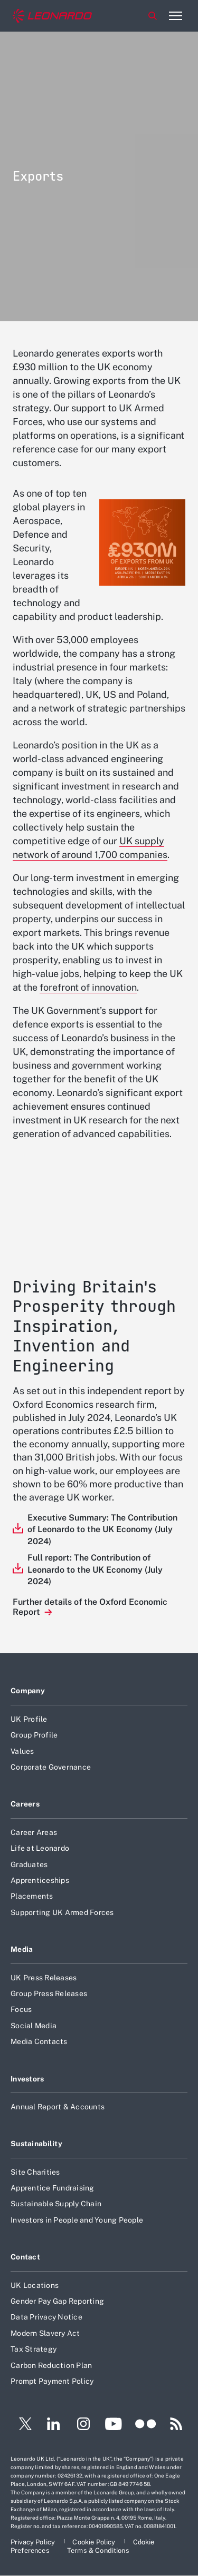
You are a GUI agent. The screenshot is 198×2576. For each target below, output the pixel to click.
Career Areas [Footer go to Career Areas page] (34, 1832)
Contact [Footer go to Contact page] (25, 2257)
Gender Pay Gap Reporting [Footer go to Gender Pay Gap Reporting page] (57, 2301)
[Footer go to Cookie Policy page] (94, 2542)
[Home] (52, 16)
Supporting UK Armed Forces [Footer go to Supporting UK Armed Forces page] (62, 1912)
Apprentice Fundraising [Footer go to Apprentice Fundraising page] (53, 2188)
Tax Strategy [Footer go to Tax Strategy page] (33, 2349)
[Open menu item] (175, 16)
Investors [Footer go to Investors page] (27, 2079)
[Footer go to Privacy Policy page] (33, 2542)
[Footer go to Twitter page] (21, 2425)
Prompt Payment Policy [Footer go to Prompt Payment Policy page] (52, 2381)
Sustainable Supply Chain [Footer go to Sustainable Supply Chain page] (56, 2203)
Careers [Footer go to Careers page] (25, 1804)
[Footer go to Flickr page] (145, 2425)
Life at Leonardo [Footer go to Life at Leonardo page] (40, 1848)
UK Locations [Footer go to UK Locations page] (35, 2285)
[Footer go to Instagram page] (83, 2425)
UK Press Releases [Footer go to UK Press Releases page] (44, 1977)
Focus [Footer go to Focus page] (21, 2009)
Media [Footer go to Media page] (22, 1949)
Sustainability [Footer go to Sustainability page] (36, 2143)
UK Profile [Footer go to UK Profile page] (29, 1719)
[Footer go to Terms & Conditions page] (98, 2550)
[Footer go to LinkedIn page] (53, 2425)
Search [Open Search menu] (152, 16)
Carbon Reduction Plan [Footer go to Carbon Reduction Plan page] (51, 2365)
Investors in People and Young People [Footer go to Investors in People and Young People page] (77, 2220)
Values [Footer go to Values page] (22, 1751)
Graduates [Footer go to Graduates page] (29, 1864)
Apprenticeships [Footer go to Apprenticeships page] (40, 1880)
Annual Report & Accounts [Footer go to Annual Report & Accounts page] (58, 2107)
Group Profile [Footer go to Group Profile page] (34, 1735)
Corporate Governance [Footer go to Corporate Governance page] (51, 1767)
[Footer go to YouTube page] (113, 2425)
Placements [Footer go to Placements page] (32, 1896)
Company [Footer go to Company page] (28, 1690)
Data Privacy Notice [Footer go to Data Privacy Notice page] (46, 2317)
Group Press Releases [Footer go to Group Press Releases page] (49, 1993)
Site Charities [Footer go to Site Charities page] (35, 2172)
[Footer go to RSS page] (176, 2425)
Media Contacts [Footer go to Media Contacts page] (39, 2041)
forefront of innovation (88, 987)
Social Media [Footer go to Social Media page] (33, 2025)
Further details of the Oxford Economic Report (90, 1607)
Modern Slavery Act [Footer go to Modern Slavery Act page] (45, 2333)
